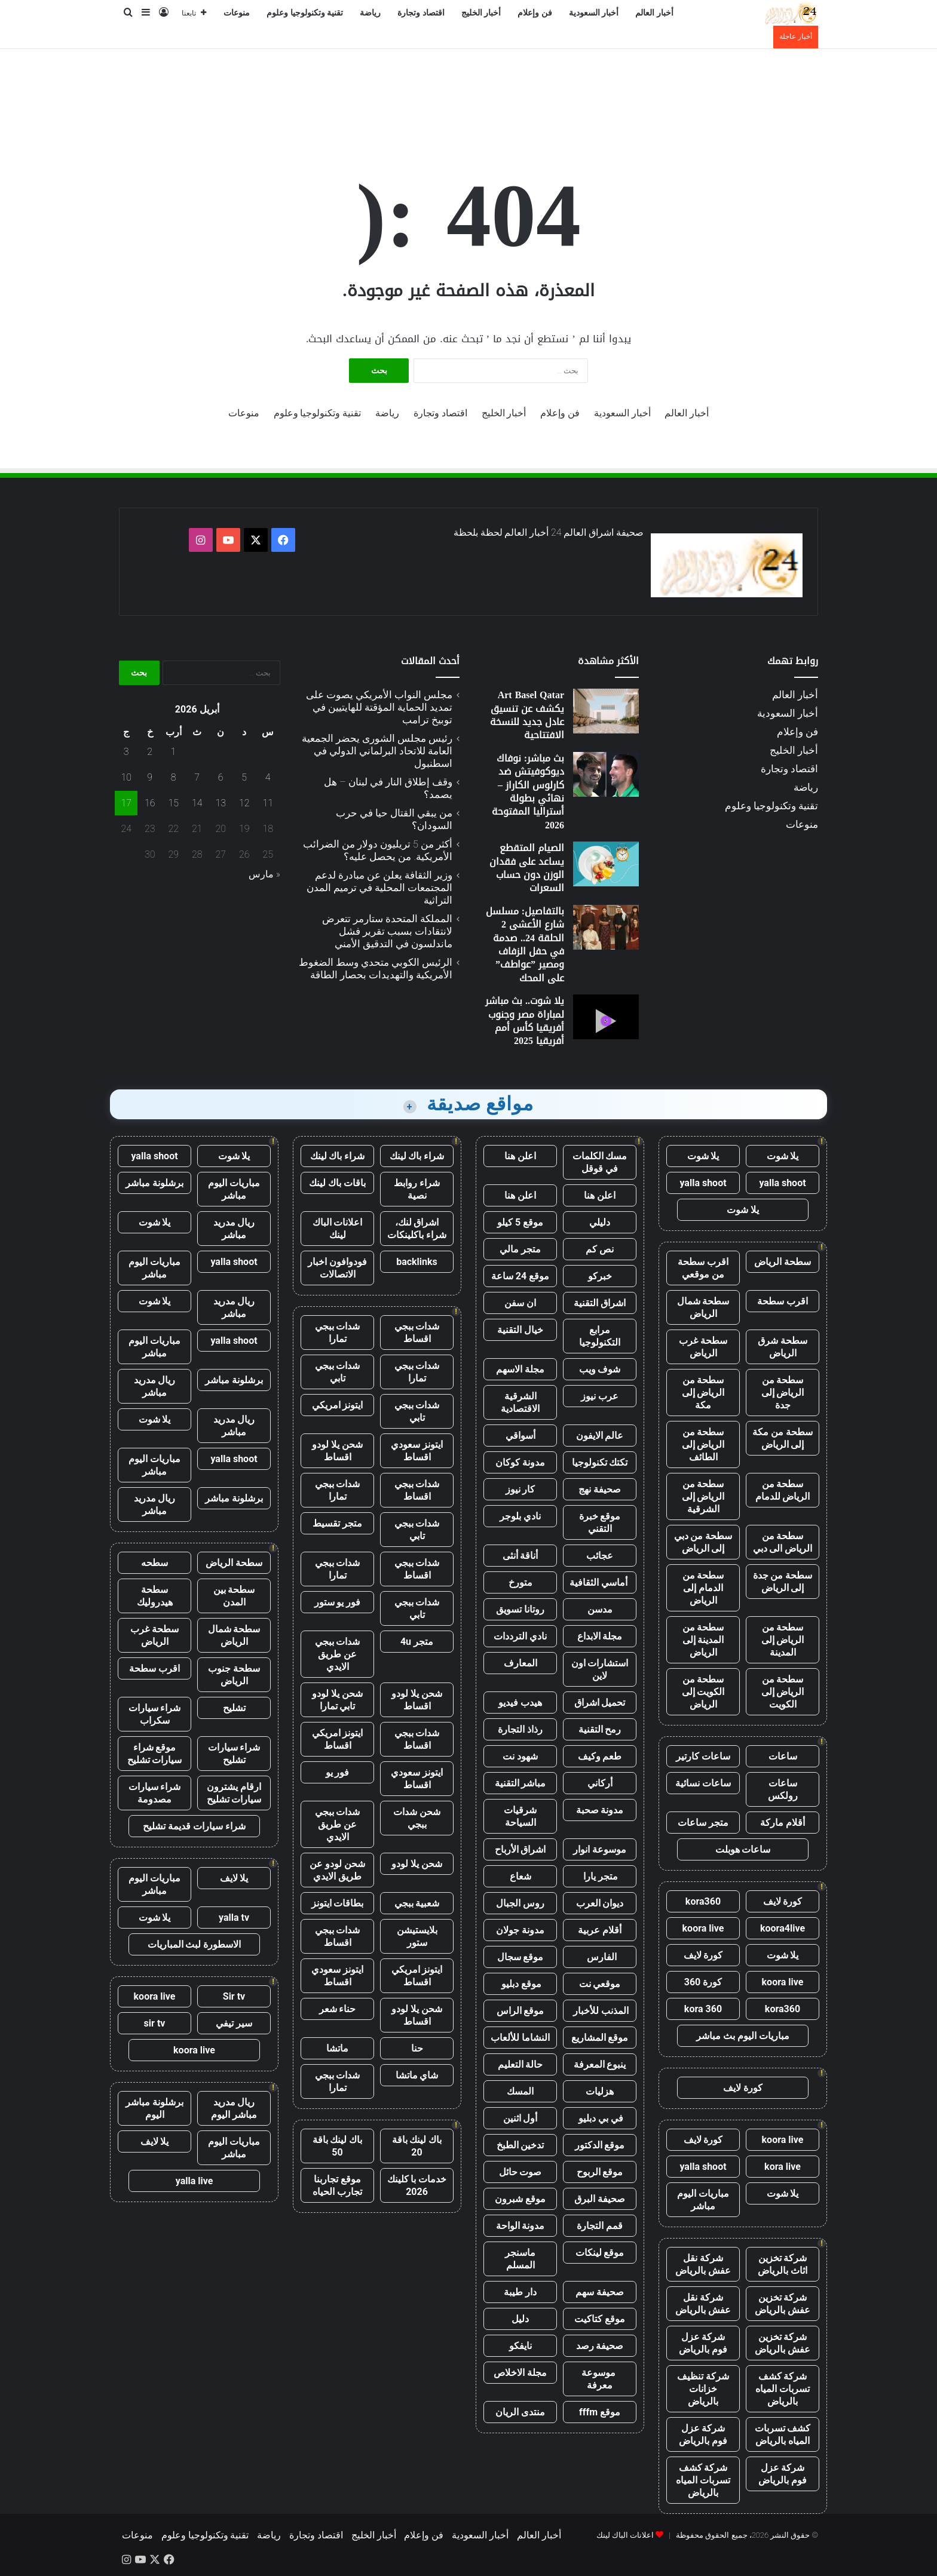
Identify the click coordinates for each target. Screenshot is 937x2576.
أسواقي (520, 1435)
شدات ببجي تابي (337, 1372)
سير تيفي (234, 2023)
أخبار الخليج (481, 12)
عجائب (599, 1555)
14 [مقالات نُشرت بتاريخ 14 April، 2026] (197, 803)
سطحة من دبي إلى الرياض (703, 1542)
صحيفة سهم (599, 2292)
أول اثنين (520, 2118)
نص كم (600, 1249)
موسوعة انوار (599, 1849)
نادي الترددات (520, 1636)
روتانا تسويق (520, 1609)
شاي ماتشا (417, 2075)
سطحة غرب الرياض (703, 1347)
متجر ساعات (703, 1822)
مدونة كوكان (520, 1462)
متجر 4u (416, 1641)
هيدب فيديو (520, 1702)
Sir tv (234, 1996)
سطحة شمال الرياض (703, 1307)
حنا (417, 2048)
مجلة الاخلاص (520, 2372)
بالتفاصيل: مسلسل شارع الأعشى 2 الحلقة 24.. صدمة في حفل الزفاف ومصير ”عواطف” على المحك (525, 944)
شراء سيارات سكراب (154, 1714)
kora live (782, 2166)
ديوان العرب (600, 1903)
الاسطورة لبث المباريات (194, 1944)
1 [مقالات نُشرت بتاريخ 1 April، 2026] (173, 751)
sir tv (155, 2023)
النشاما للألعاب (520, 2037)
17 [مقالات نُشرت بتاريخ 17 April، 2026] (126, 803)
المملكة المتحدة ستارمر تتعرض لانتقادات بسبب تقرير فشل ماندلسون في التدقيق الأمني (387, 931)
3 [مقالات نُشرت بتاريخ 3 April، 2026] (126, 751)
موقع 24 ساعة (520, 1276)
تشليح (234, 1708)
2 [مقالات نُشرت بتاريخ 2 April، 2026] (149, 751)
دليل (520, 2319)
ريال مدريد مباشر (234, 1229)
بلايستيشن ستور (417, 1936)
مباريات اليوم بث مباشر (742, 2035)
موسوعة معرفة (599, 2379)
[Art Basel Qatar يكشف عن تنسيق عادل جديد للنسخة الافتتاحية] (606, 711)
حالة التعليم (520, 2064)
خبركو (600, 1276)
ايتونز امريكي (337, 1405)
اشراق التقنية (600, 1303)
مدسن (600, 1609)
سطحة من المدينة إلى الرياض (703, 1640)
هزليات (600, 2091)
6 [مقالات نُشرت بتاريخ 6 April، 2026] (220, 777)
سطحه (154, 1562)
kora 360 (703, 2009)
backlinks (416, 1261)
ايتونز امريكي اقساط (337, 1739)
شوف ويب (600, 1369)
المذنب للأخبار (600, 2010)
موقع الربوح (600, 2172)
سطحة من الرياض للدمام (782, 1490)
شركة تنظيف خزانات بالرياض (703, 2389)
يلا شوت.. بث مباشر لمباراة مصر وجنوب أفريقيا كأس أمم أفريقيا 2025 (524, 1020)
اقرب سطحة (782, 1301)
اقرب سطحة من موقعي (703, 1268)
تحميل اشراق (600, 1702)
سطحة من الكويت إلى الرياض (703, 1692)
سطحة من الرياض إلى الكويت (782, 1692)
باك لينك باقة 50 (338, 2146)
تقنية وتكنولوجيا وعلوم (305, 12)
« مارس (264, 874)
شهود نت (520, 1756)
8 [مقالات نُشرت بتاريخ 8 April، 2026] (173, 777)
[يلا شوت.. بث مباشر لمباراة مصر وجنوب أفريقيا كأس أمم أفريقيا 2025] (606, 1016)
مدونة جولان (520, 1930)
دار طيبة (520, 2292)
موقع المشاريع (600, 2037)
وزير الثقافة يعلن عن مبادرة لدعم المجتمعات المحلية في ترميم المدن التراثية (379, 887)
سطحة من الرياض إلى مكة (703, 1392)
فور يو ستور (337, 1602)
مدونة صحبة (600, 1810)
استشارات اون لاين (600, 1669)
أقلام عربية (599, 1930)
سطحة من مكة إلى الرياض (782, 1438)
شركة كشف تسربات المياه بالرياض (782, 2389)
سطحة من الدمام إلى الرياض (703, 1588)
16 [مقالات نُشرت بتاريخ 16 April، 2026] (150, 803)
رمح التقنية (599, 1729)
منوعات (236, 12)
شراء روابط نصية (417, 1189)
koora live (703, 1928)
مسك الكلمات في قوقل (599, 1162)
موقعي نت (600, 1983)
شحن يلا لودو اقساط (337, 1451)
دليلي (599, 1222)
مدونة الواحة (520, 2225)
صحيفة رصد (600, 2345)
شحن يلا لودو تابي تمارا (337, 1700)
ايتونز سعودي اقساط (417, 1451)
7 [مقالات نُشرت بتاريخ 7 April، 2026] (197, 777)
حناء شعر (337, 2009)
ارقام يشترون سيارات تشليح (234, 1793)
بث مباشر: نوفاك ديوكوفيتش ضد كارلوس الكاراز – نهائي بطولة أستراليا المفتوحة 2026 (528, 791)
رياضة (370, 12)
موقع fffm (599, 2412)
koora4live (782, 1928)
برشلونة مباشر (154, 1183)
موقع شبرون (520, 2199)
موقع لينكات (599, 2252)
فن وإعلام (535, 12)
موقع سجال (520, 1957)
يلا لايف (234, 1878)
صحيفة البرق (599, 2199)
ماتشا (337, 2048)
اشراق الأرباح (520, 1849)
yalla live (194, 2181)
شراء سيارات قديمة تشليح (194, 1826)
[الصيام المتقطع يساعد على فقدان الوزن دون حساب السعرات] (606, 864)
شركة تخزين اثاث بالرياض (782, 2264)
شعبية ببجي (417, 1903)
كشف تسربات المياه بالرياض (783, 2434)
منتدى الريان (520, 2412)
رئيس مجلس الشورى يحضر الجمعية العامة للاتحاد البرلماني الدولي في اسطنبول (377, 750)
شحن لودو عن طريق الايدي (337, 1870)
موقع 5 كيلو (520, 1222)
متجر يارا (599, 1876)
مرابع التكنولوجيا (599, 1336)
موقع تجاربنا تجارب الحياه (337, 2185)
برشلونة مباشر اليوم (154, 2108)
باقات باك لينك (337, 1183)
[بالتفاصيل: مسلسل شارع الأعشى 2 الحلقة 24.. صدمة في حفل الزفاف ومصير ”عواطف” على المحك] (606, 927)
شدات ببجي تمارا (337, 1332)
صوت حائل (520, 2172)
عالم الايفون (600, 1435)
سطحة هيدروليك (155, 1596)
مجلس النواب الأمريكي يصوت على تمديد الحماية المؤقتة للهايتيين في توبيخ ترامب (379, 707)
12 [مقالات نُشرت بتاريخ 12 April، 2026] (244, 803)
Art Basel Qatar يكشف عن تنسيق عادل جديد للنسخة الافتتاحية (527, 715)
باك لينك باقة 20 (417, 2146)
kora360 (703, 1901)
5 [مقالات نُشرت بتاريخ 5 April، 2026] (244, 777)
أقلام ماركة (782, 1822)
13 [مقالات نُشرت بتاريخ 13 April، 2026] (220, 803)
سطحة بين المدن (234, 1596)
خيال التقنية (520, 1329)
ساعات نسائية (703, 1783)
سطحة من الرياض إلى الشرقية (703, 1496)
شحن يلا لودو (416, 1863)
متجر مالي (520, 1249)
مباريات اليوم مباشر (703, 2200)
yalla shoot (782, 1183)
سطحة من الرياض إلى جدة (782, 1392)
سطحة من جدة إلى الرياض (783, 1582)
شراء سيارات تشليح (234, 1754)
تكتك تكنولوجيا (600, 1462)
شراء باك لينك (417, 1156)
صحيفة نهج (599, 1489)
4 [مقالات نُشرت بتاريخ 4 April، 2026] (268, 777)
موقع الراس (520, 2010)
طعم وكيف (600, 1756)
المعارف (520, 1663)
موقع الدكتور (600, 2145)
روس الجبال (520, 1903)
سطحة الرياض (782, 1261)
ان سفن (520, 1303)
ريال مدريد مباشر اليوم (234, 2108)
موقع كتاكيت (599, 2319)
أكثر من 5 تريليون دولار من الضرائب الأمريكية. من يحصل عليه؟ (377, 850)
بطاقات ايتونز (337, 1903)
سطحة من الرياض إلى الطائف (703, 1444)
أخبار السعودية (594, 12)
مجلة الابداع (600, 1636)
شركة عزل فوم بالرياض (703, 2343)
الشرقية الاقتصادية (520, 1402)
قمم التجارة (600, 2225)
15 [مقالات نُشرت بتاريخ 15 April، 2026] (173, 803)
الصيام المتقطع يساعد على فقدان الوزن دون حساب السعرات (526, 868)
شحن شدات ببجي (416, 1818)
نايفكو (520, 2345)
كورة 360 (703, 1982)
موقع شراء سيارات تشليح (154, 1754)
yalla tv (234, 1917)
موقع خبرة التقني (600, 1522)
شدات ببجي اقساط (417, 1332)
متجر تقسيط (337, 1523)
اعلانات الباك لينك (338, 1229)
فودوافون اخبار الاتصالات (337, 1268)
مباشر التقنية (520, 1783)
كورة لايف (783, 1901)
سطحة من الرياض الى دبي (783, 1542)
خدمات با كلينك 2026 (417, 2185)
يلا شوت (783, 1156)
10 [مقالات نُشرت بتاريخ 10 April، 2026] (126, 777)
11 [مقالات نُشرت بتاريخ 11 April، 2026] (267, 803)
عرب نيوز (599, 1396)
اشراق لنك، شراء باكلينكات (416, 1229)
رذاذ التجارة (520, 1729)
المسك (520, 2091)
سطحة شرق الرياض (782, 1347)
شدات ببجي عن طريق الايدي (337, 1654)
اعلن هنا (520, 1156)
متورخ (520, 1582)
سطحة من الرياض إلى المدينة (782, 1640)
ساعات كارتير (703, 1756)
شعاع (520, 1876)
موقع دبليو (520, 1983)
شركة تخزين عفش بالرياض (782, 2304)
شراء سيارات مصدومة (154, 1793)
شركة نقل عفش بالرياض (703, 2264)
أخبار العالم (654, 12)
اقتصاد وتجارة (421, 12)
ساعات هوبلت (743, 1849)
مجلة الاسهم (520, 1369)
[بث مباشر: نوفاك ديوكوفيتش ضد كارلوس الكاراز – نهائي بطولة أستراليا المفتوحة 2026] (606, 774)
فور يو (338, 1772)
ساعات (782, 1756)
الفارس (600, 1957)
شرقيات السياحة (520, 1816)
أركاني (600, 1783)
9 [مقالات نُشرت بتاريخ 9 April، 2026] (149, 777)
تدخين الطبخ (520, 2145)
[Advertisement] (468, 88)
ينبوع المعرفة (600, 2064)
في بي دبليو (599, 2118)
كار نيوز (520, 1489)
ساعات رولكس (783, 1789)
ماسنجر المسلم (520, 2259)
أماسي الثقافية (599, 1582)
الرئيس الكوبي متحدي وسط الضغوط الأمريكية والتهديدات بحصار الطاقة (375, 968)
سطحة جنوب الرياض (234, 1675)
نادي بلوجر (520, 1516)
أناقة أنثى (520, 1555)
